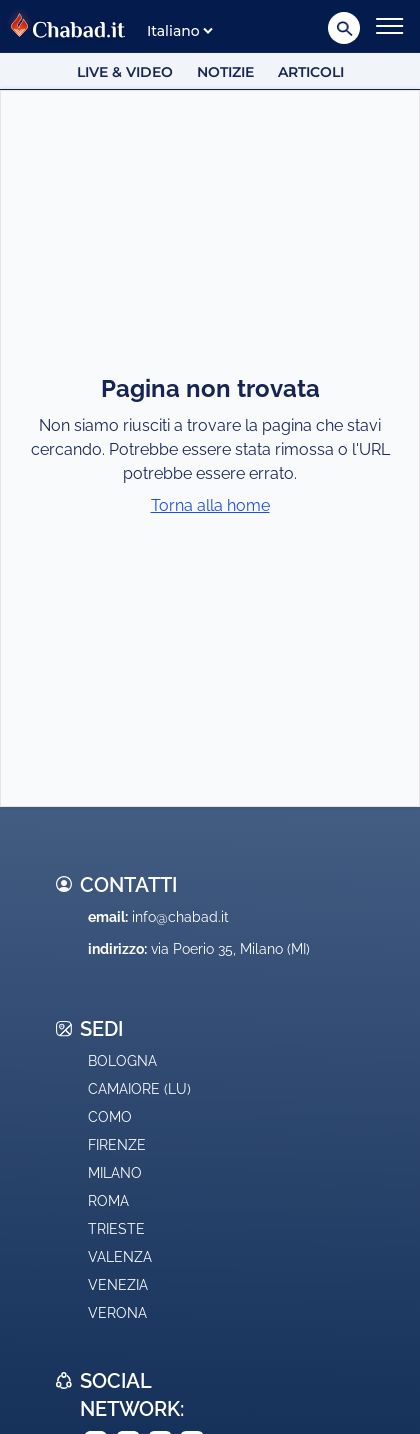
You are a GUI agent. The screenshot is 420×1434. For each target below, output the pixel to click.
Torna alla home (210, 505)
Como (110, 1117)
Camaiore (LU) (139, 1089)
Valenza (120, 1257)
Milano (115, 1173)
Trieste (116, 1229)
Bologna (122, 1061)
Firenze (117, 1145)
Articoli (311, 72)
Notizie (225, 72)
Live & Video (125, 72)
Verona (117, 1313)
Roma (108, 1201)
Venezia (118, 1285)
